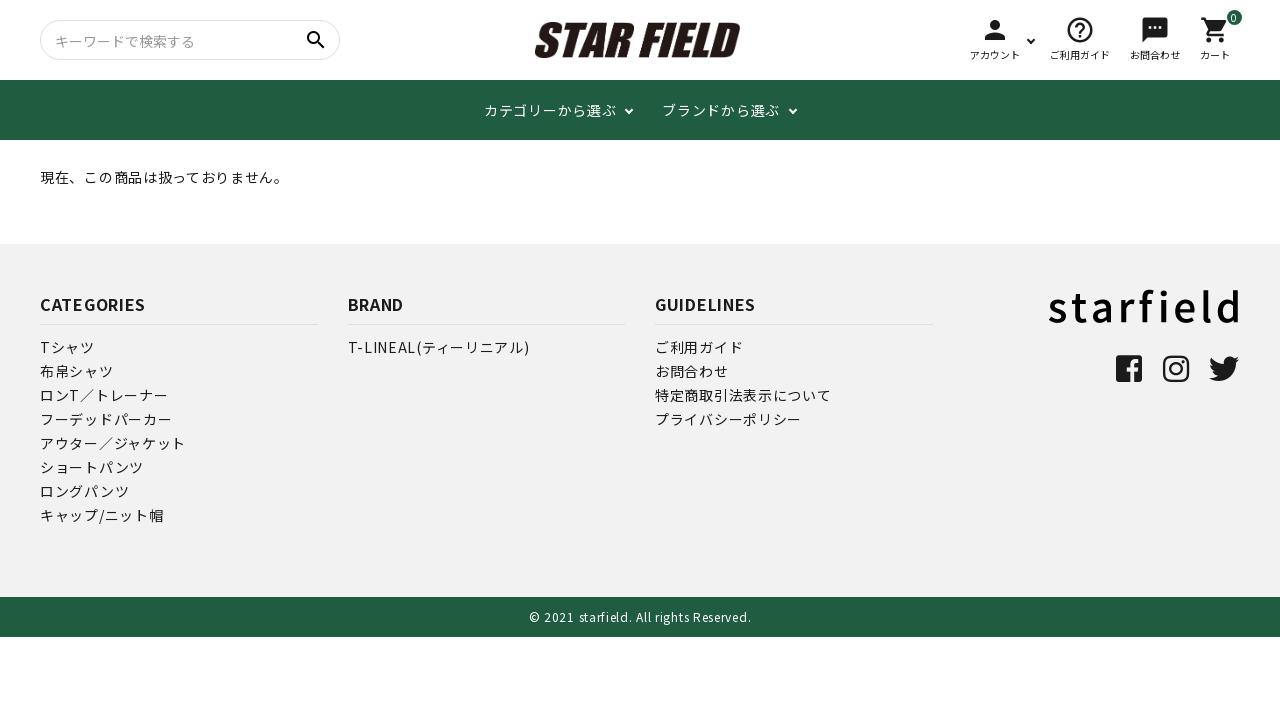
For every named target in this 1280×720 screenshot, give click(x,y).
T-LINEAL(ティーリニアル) (439, 347)
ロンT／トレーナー (104, 395)
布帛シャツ (77, 371)
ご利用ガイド (699, 347)
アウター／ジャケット (113, 443)
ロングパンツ (84, 491)
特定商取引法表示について (743, 395)
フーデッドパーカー (106, 419)
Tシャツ (67, 347)
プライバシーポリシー (728, 419)
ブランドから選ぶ (721, 110)
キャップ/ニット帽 (101, 515)
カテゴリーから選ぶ (550, 110)
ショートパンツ (92, 467)
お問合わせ (692, 371)
